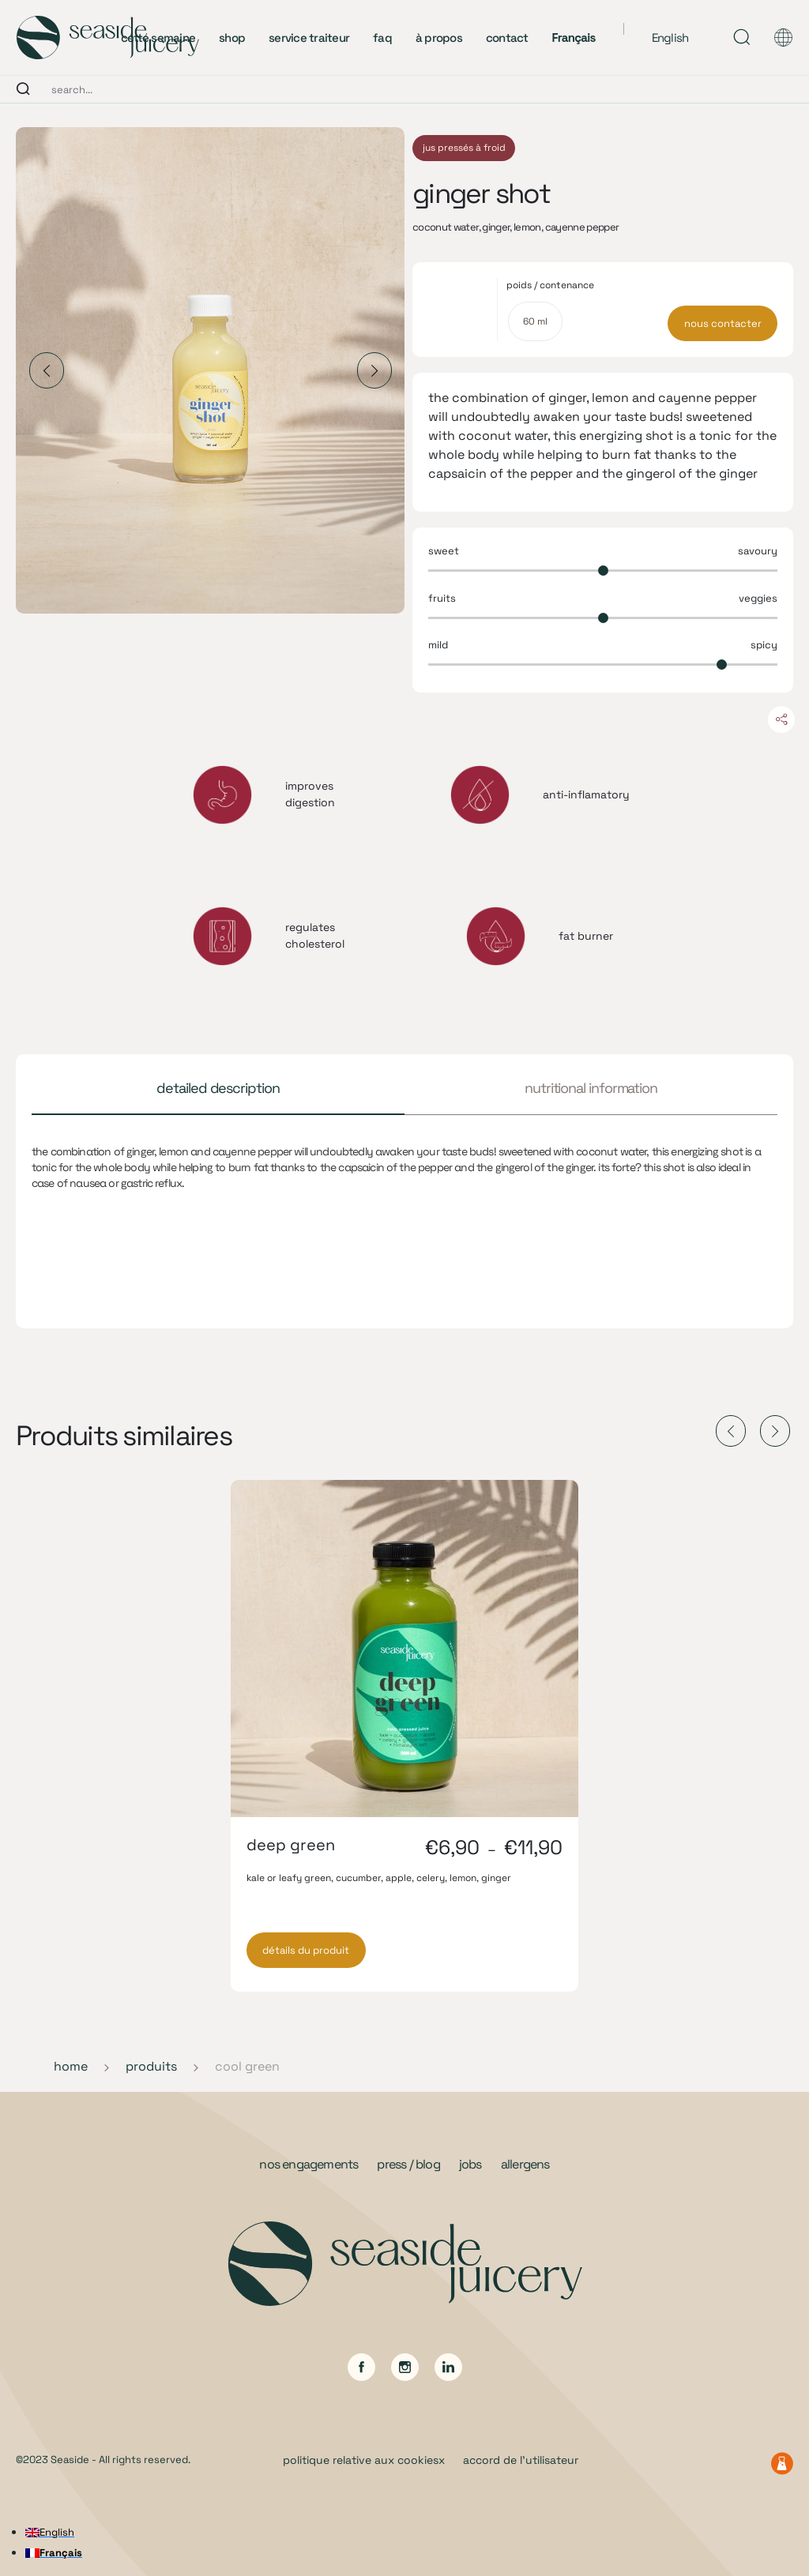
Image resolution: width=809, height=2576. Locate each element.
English (670, 37)
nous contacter (723, 323)
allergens (525, 2164)
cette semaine (158, 37)
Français (574, 37)
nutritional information (591, 1088)
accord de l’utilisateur (520, 2460)
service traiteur (309, 37)
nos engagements (308, 2164)
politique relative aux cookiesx (364, 2460)
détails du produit (305, 1950)
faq (382, 37)
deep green (290, 1844)
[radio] (535, 320)
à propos (439, 37)
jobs (470, 2164)
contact (507, 37)
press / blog (408, 2164)
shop (232, 37)
